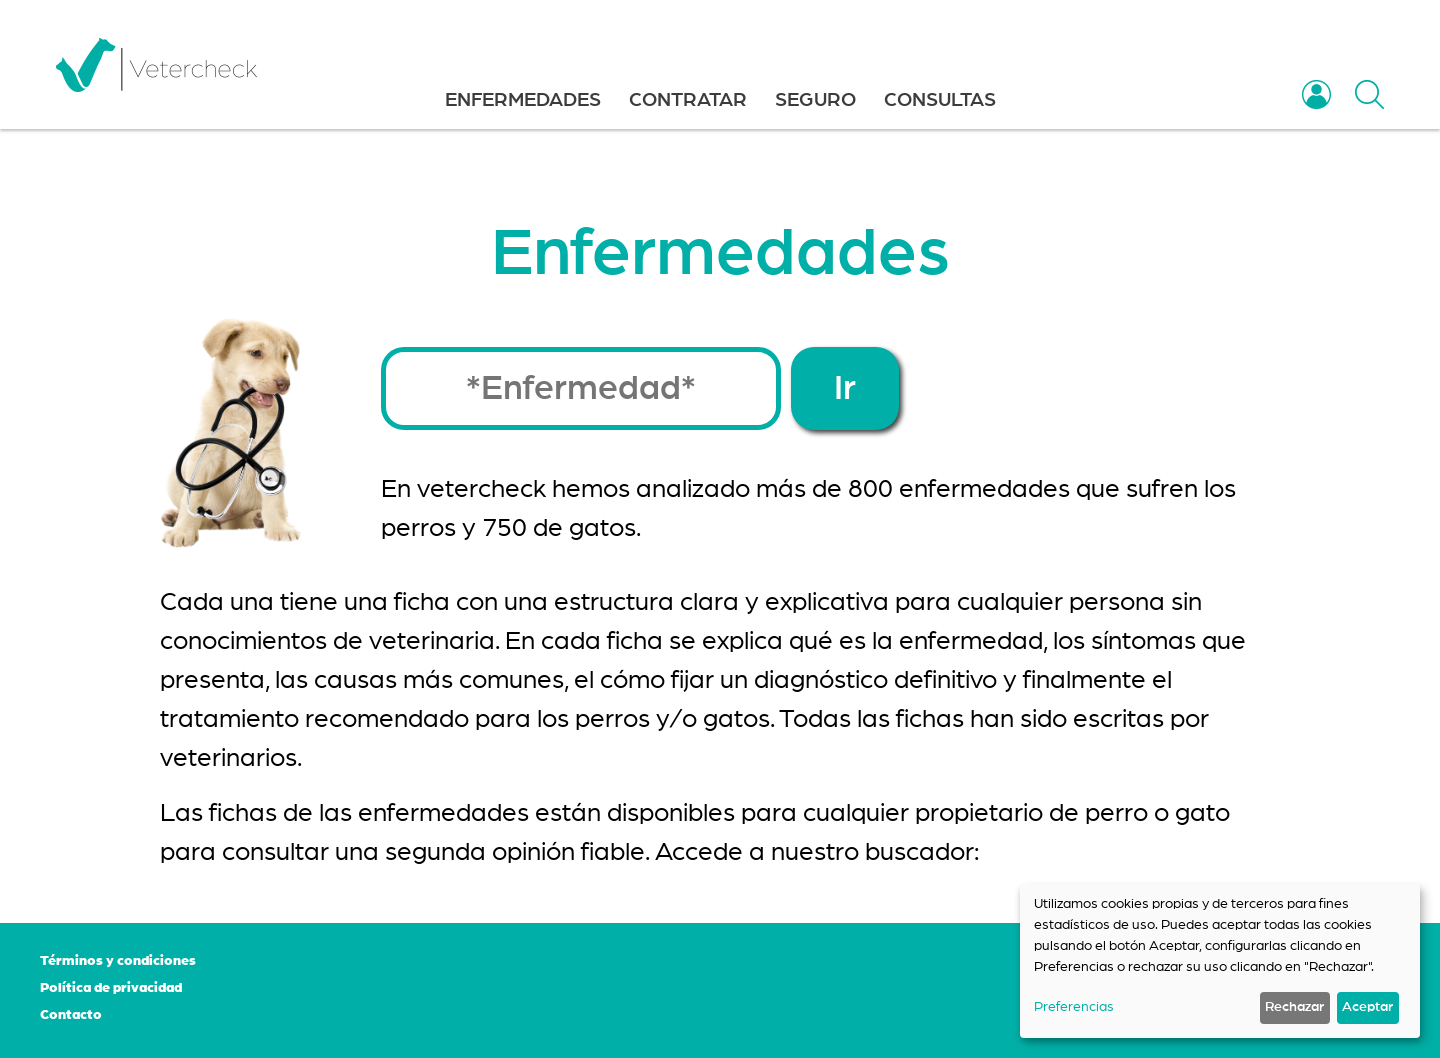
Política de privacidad (111, 988)
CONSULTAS (940, 100)
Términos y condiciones (118, 961)
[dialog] (1220, 961)
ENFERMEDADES (523, 100)
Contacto (71, 1015)
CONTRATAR (688, 100)
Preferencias (1074, 1007)
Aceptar (1367, 1007)
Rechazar (1294, 1007)
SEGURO (815, 100)
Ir (845, 388)
